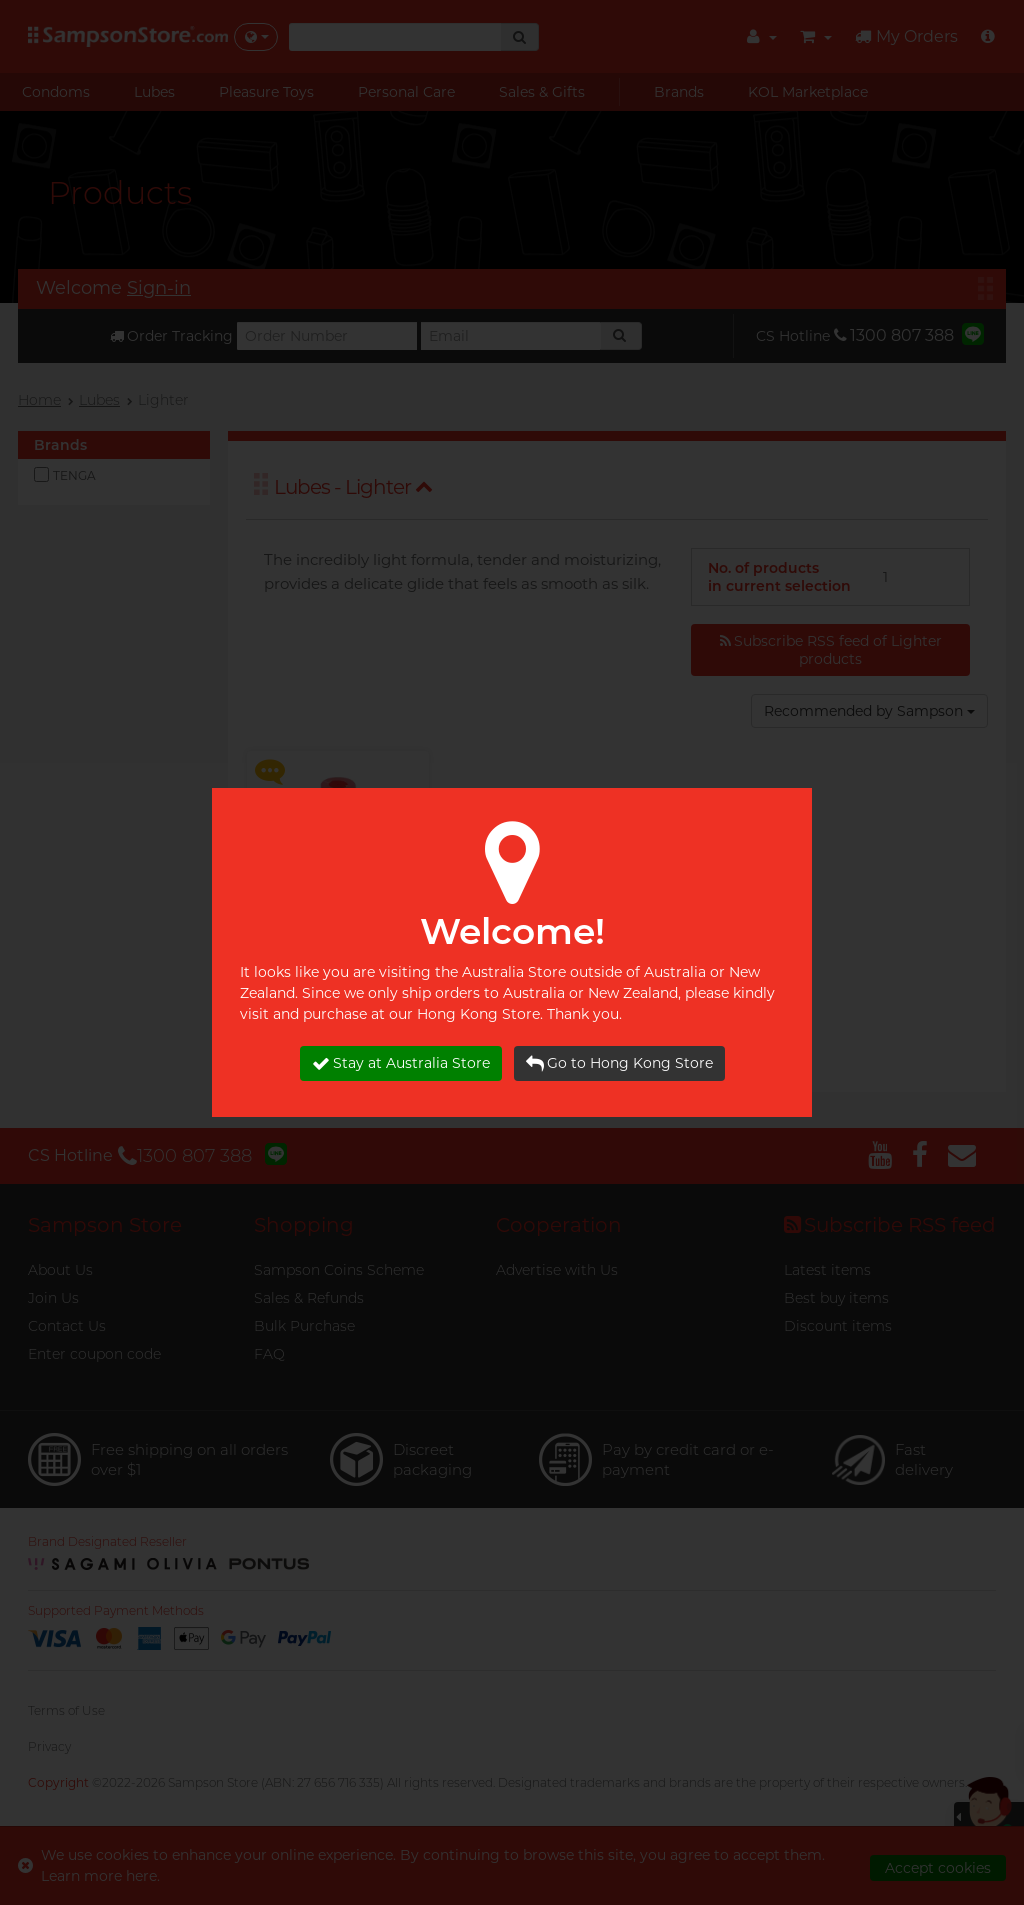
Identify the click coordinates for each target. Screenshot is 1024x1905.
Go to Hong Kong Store (619, 1063)
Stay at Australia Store (401, 1063)
